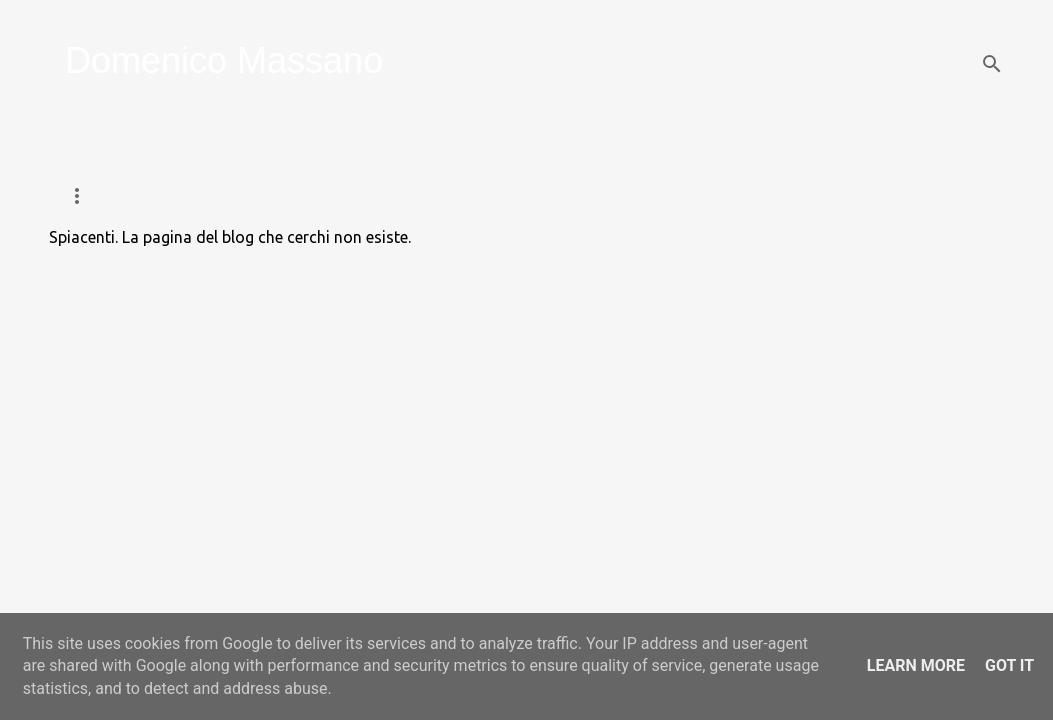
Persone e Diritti (622, 195)
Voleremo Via (238, 195)
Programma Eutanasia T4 (423, 195)
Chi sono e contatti (801, 195)
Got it (1009, 665)
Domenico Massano (224, 60)
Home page (104, 195)
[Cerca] (992, 64)
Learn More (916, 665)
